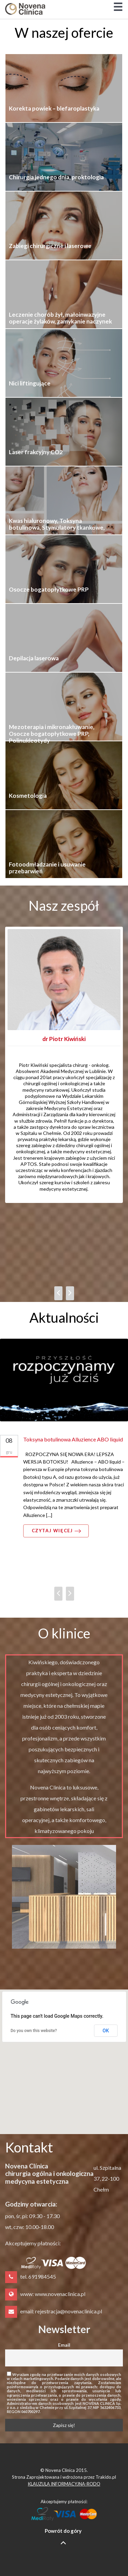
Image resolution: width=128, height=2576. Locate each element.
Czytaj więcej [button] (57, 1531)
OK (106, 2030)
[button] (64, 2055)
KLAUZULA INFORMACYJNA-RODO (64, 2484)
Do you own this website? (34, 2030)
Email (64, 2345)
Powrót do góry (63, 2537)
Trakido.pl (106, 2477)
